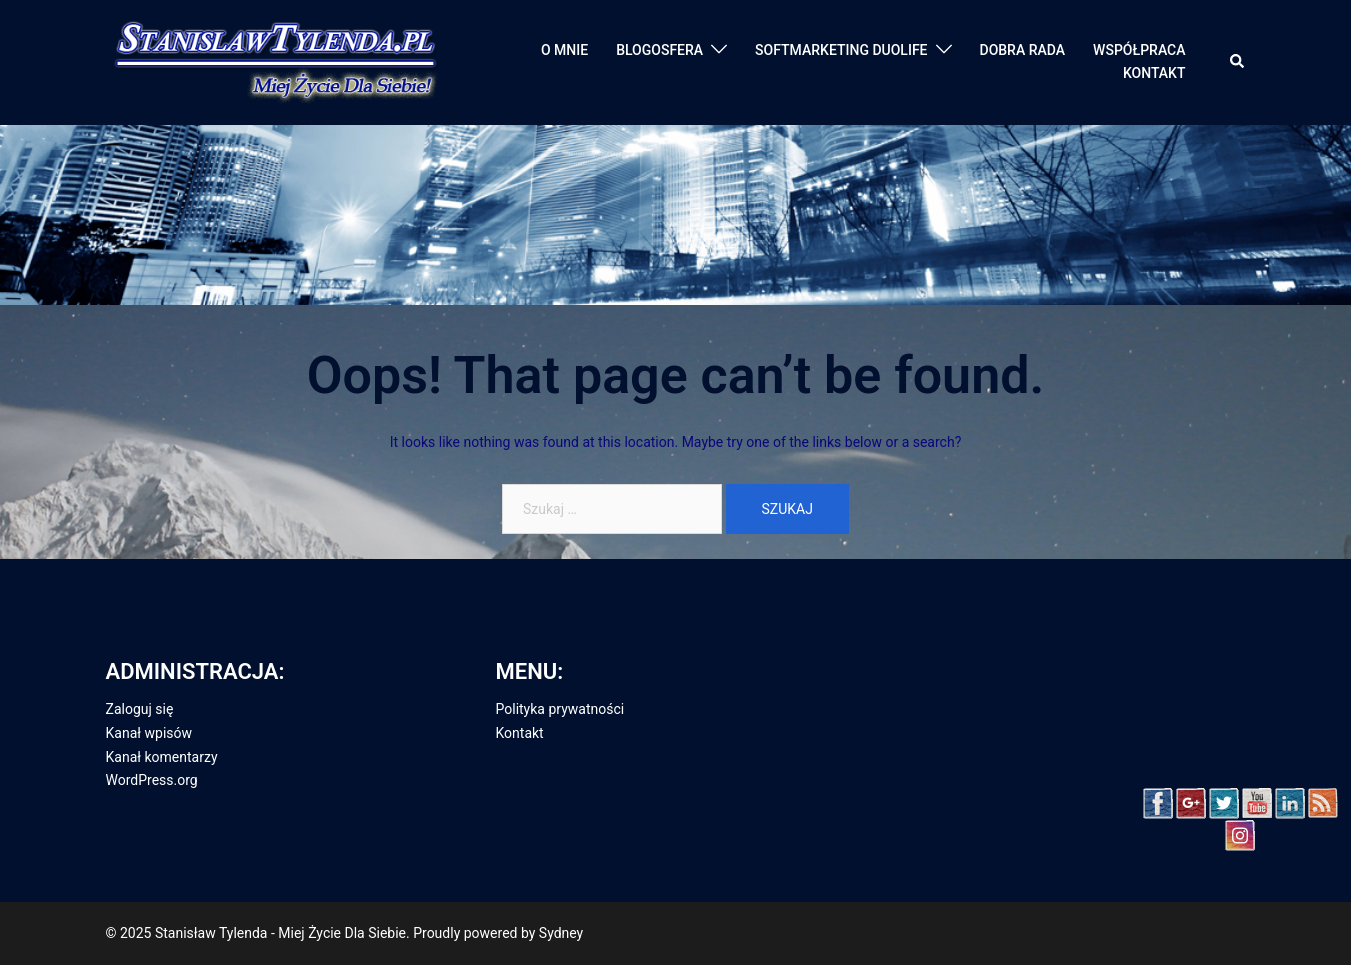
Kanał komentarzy (162, 757)
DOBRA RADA (1023, 50)
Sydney (561, 933)
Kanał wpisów (149, 733)
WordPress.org (152, 780)
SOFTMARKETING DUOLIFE (841, 50)
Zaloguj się (140, 709)
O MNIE (564, 50)
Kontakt (520, 733)
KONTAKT (1154, 73)
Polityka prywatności (560, 709)
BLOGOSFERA (659, 50)
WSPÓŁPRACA (1139, 50)
